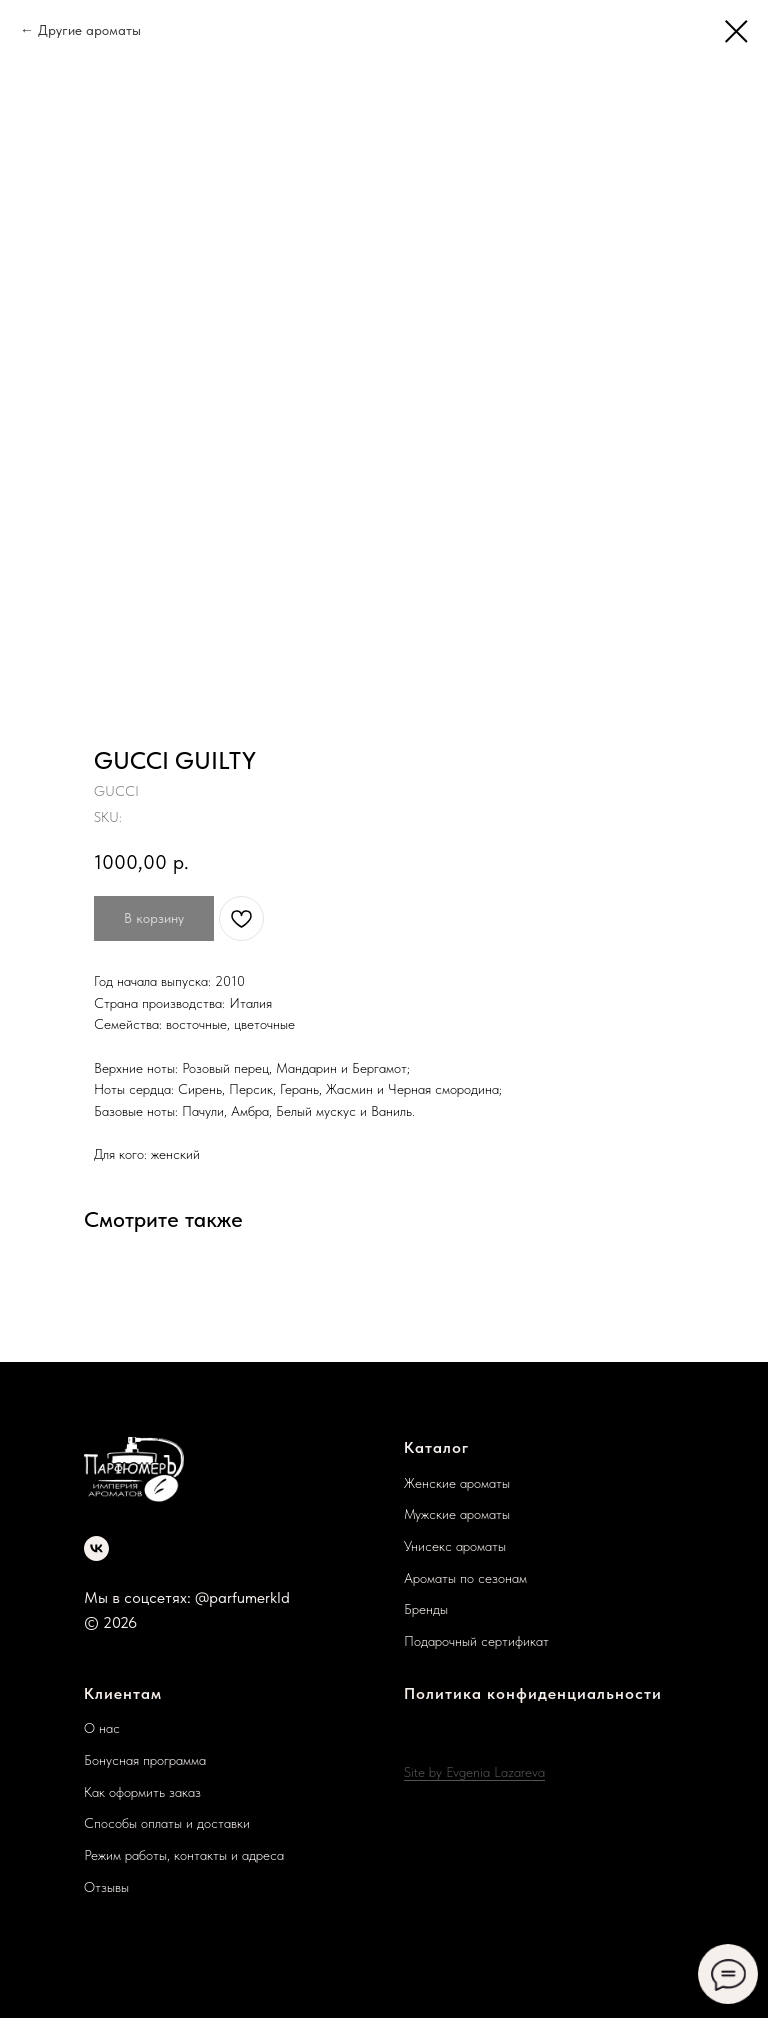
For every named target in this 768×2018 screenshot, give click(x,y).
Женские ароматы (457, 1483)
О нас (102, 1728)
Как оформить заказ (142, 1792)
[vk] (96, 1548)
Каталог (436, 1447)
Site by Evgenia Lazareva (474, 1772)
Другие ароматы (89, 30)
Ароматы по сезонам (465, 1578)
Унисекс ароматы (455, 1546)
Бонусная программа (145, 1760)
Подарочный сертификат (476, 1641)
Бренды (426, 1609)
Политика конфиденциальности (533, 1693)
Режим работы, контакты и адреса (184, 1855)
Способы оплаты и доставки (167, 1823)
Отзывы (106, 1887)
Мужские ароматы (457, 1514)
